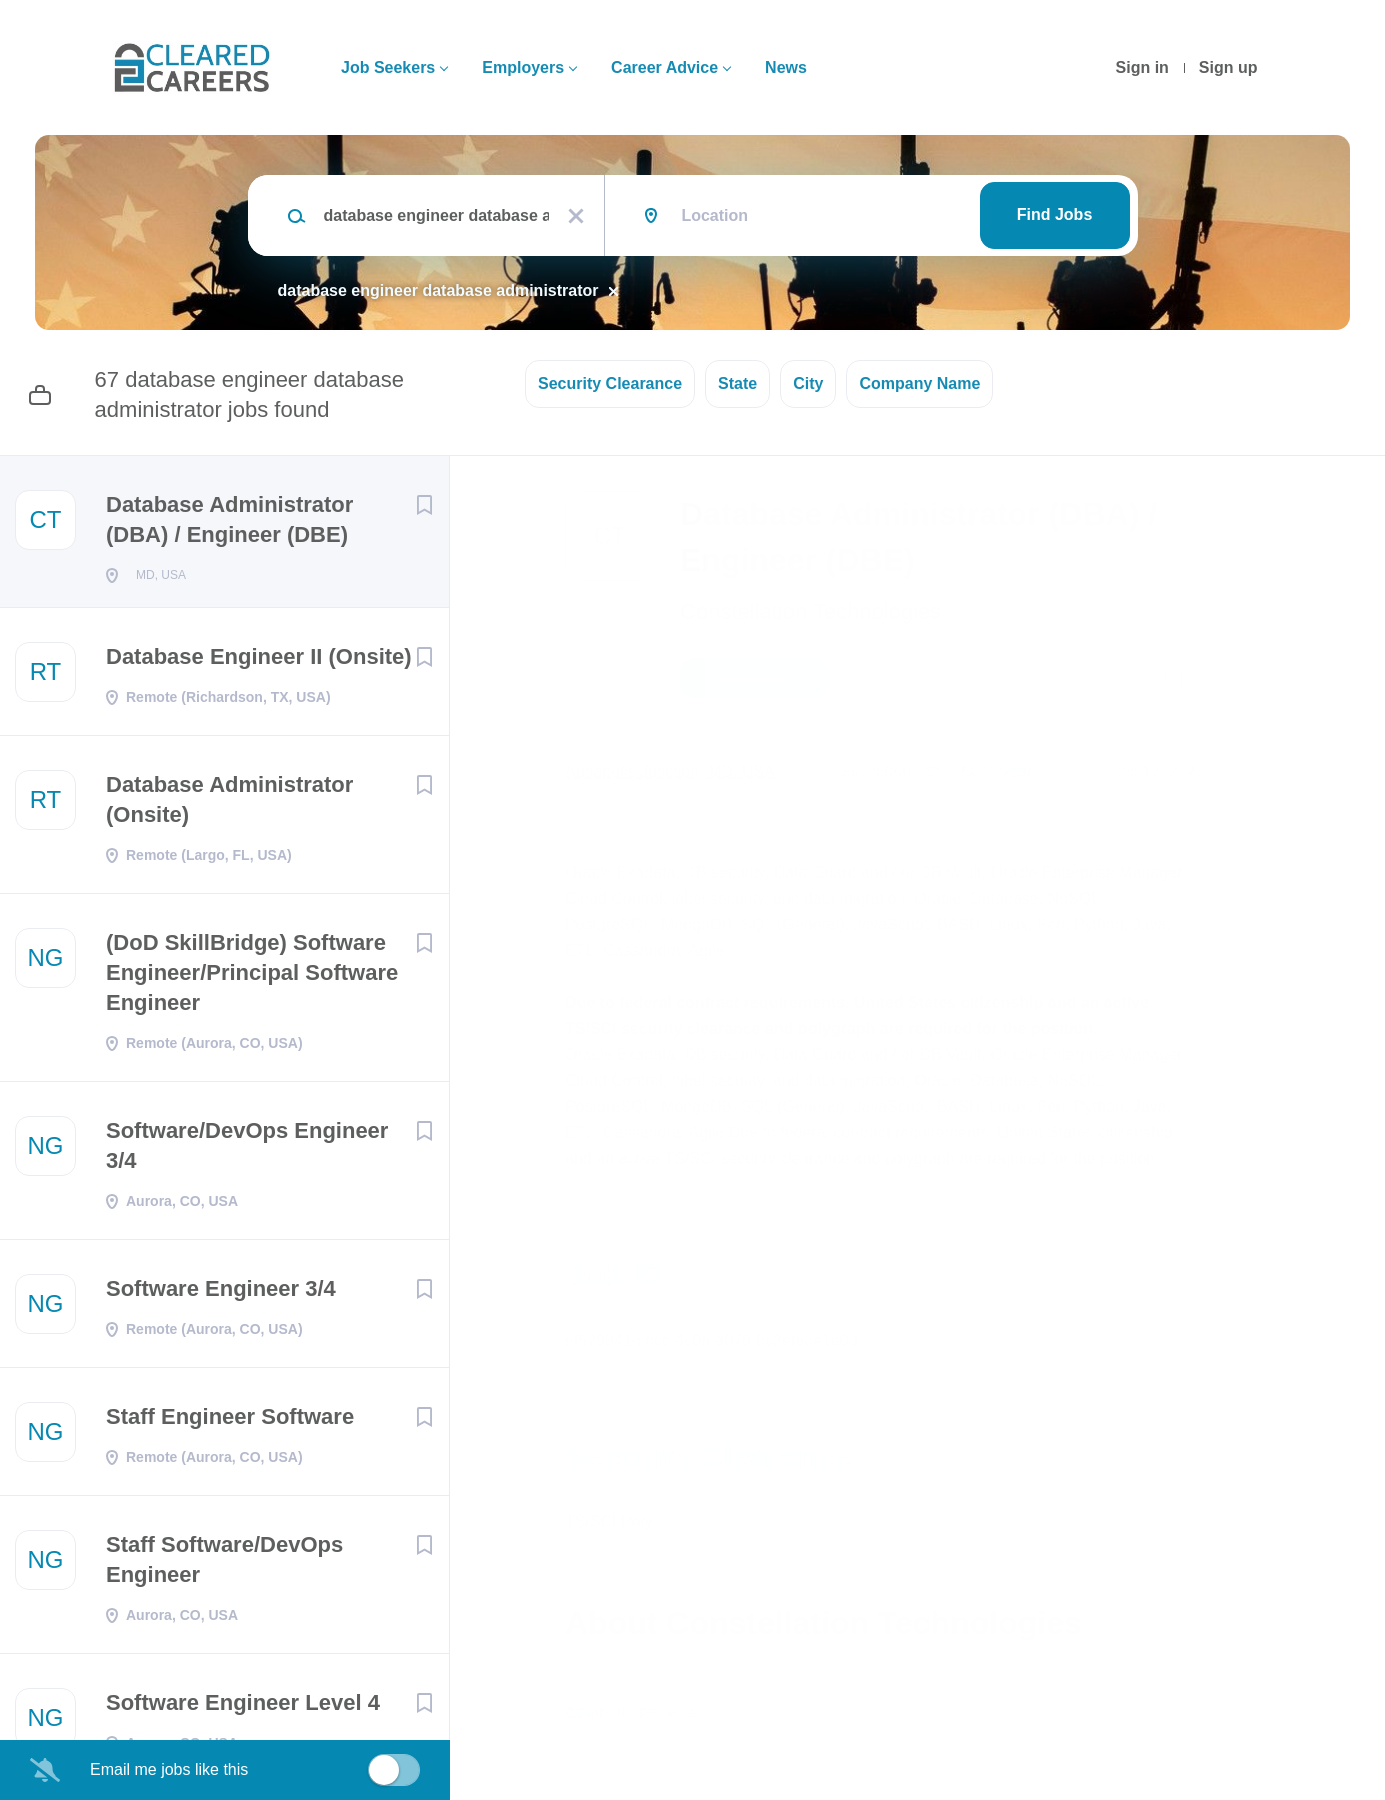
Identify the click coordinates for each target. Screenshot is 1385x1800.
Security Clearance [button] (610, 383)
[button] (1221, 681)
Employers (523, 67)
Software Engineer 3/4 (221, 1294)
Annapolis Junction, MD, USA (670, 771)
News (786, 67)
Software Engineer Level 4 (243, 1708)
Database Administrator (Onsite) (229, 805)
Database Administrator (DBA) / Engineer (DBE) (229, 519)
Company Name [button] (919, 383)
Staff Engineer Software (230, 1422)
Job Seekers (388, 67)
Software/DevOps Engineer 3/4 (247, 1151)
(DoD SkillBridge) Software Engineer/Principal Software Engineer (252, 978)
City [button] (808, 383)
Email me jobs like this (169, 1769)
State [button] (737, 383)
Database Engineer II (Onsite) (259, 662)
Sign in (1142, 67)
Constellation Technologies (810, 611)
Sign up (1228, 67)
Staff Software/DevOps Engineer (224, 1565)
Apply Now (755, 678)
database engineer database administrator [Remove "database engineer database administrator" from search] (438, 290)
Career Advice (664, 67)
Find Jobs (1055, 214)
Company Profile (632, 1713)
